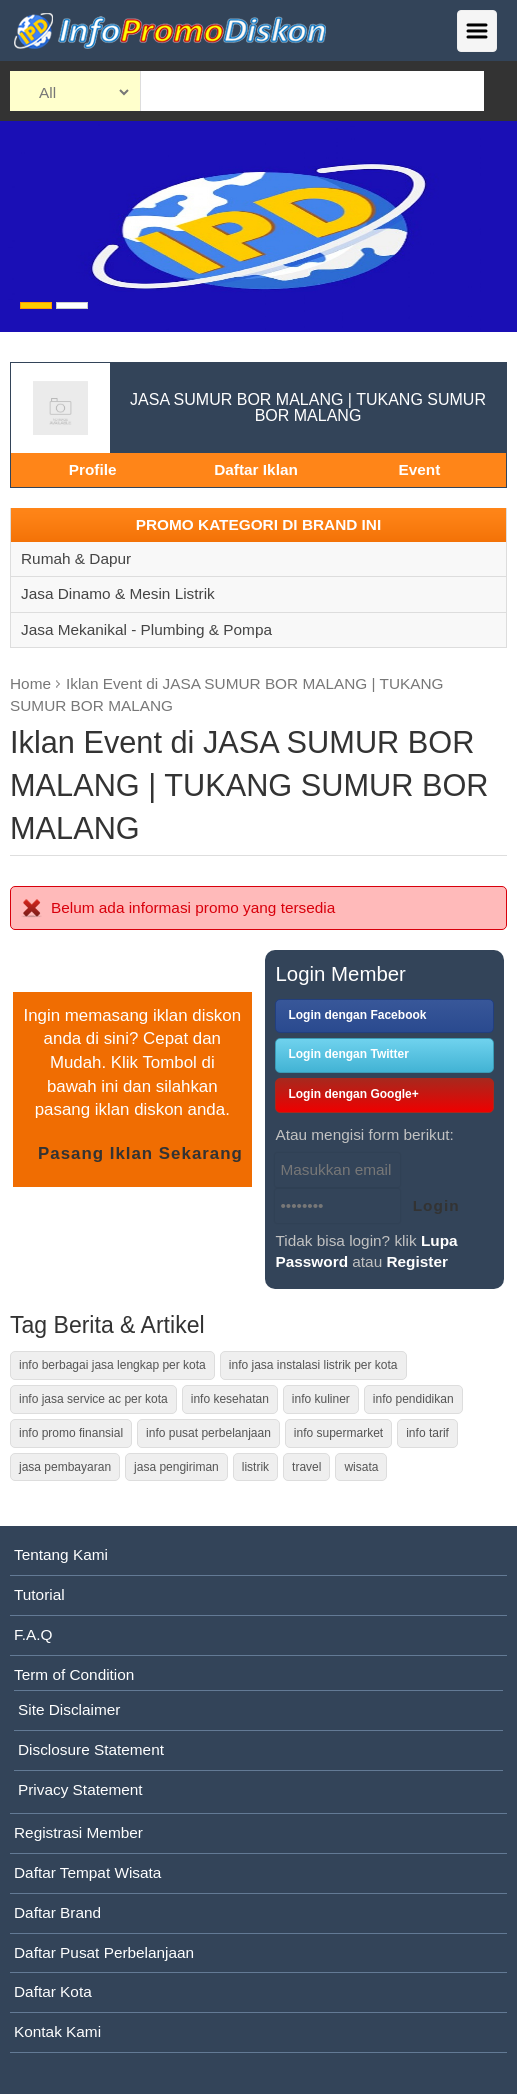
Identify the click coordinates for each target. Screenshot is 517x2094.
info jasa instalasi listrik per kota (313, 1365)
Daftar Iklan (256, 469)
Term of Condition (74, 1674)
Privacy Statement (80, 1789)
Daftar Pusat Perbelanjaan (104, 1952)
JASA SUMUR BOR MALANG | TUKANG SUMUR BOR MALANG (308, 407)
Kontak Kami (57, 2031)
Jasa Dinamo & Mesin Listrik (118, 593)
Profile (93, 469)
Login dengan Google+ (353, 1094)
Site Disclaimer (69, 1709)
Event (419, 469)
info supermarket (338, 1433)
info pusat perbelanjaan (208, 1433)
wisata (361, 1467)
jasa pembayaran (65, 1467)
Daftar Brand (57, 1912)
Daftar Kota (53, 1991)
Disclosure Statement (91, 1749)
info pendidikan (413, 1399)
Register (416, 1261)
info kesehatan (230, 1399)
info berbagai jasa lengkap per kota (112, 1365)
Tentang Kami (61, 1554)
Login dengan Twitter (348, 1054)
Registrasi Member (78, 1832)
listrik (255, 1467)
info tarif (427, 1433)
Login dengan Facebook (357, 1015)
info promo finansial (71, 1433)
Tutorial (39, 1594)
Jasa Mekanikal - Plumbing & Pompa (146, 629)
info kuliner (321, 1399)
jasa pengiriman (176, 1467)
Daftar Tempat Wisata (87, 1872)
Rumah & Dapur (76, 558)
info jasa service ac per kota (93, 1399)
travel (306, 1467)
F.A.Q (33, 1634)
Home (30, 683)
